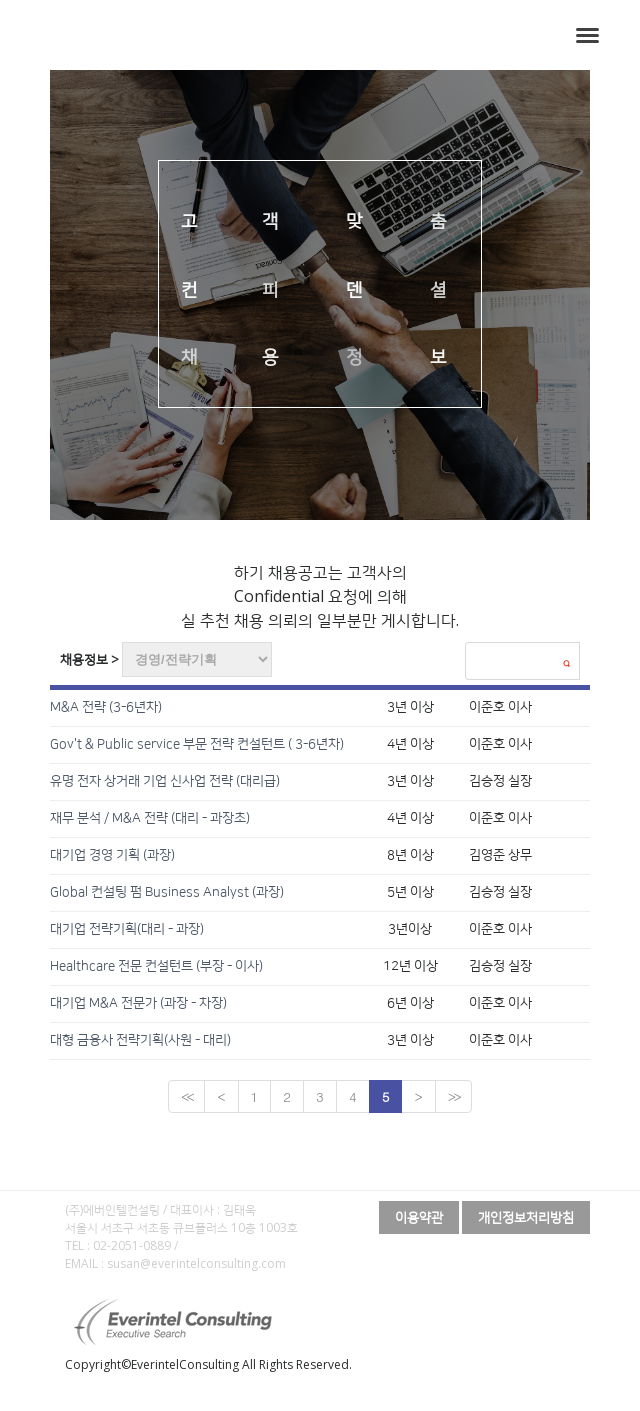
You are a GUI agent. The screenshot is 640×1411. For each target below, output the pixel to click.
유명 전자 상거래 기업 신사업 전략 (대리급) (165, 781)
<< (186, 1096)
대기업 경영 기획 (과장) (112, 855)
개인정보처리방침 (526, 1217)
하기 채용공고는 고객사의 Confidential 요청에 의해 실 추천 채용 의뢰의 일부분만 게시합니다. (320, 596)
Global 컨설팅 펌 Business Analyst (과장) (167, 892)
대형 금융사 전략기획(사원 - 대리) (140, 1040)
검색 (566, 663)
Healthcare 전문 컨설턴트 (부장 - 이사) (156, 966)
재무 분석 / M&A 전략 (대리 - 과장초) (150, 818)
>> (453, 1096)
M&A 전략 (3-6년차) (106, 707)
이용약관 (419, 1217)
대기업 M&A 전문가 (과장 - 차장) (138, 1003)
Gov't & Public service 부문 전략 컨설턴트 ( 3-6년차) (197, 744)
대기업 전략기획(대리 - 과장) (127, 929)
